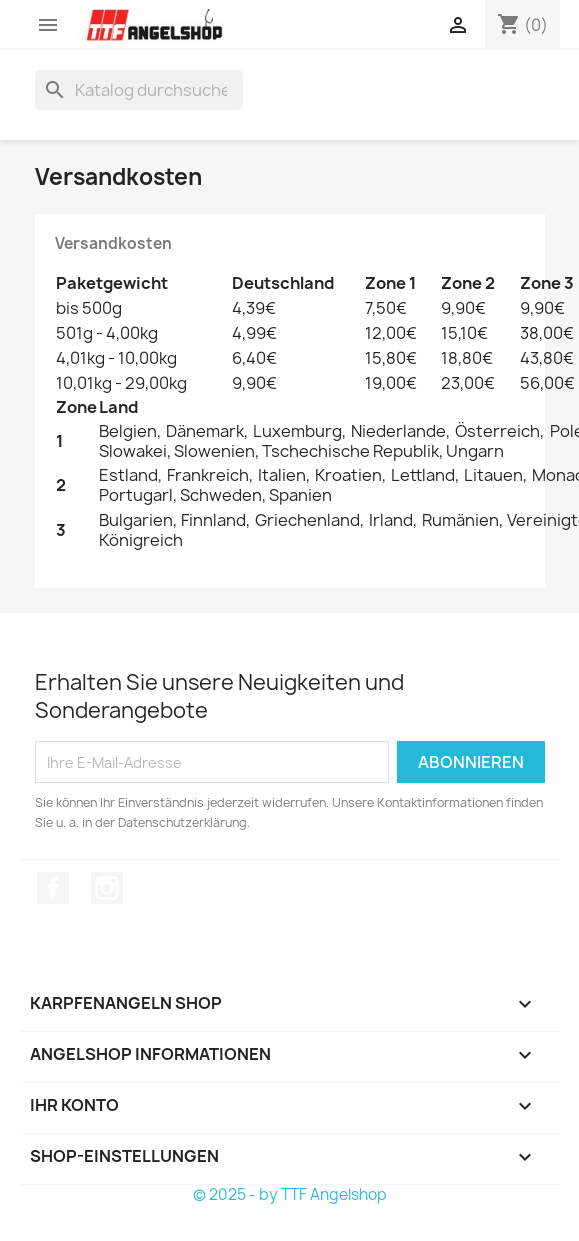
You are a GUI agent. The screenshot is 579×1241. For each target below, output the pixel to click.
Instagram (107, 888)
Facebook (53, 888)
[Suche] (139, 90)
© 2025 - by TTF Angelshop (290, 1194)
